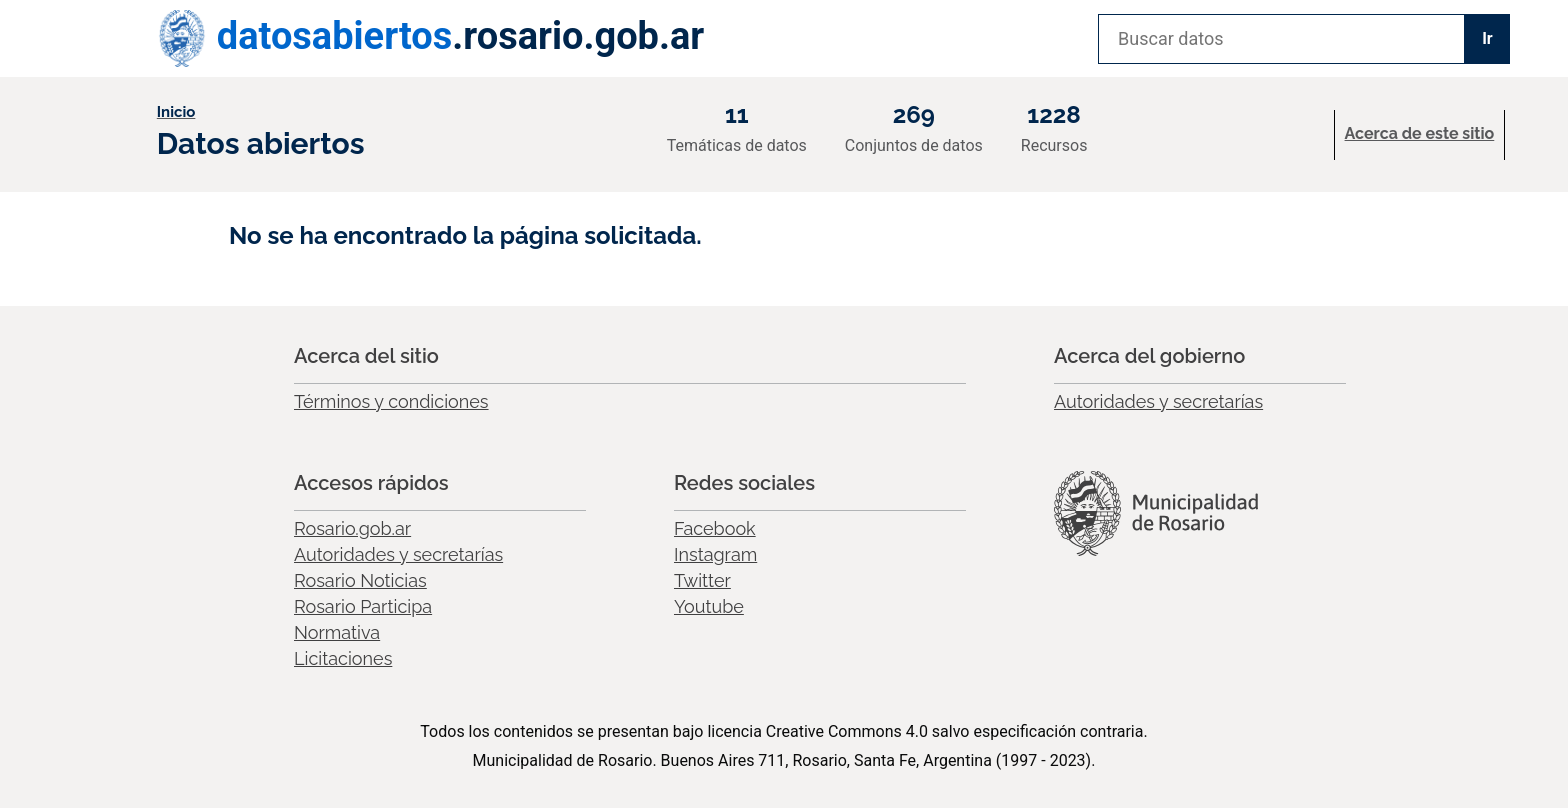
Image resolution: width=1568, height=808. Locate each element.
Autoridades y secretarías (1158, 401)
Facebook (715, 528)
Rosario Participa (363, 606)
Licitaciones (343, 658)
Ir (1487, 38)
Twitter (702, 580)
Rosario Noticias (360, 580)
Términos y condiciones (391, 401)
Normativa (337, 632)
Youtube (709, 606)
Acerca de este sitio (1420, 133)
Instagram (715, 554)
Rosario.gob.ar (352, 528)
